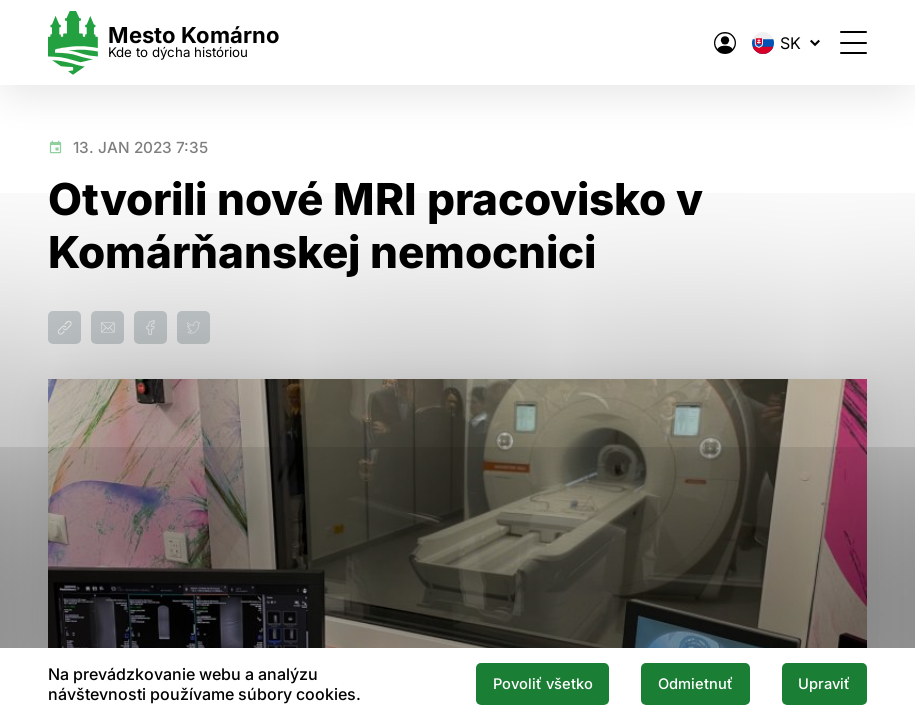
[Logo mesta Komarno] (164, 42)
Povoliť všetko (543, 684)
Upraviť (824, 684)
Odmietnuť (695, 684)
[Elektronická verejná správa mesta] (725, 43)
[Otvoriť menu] (853, 42)
